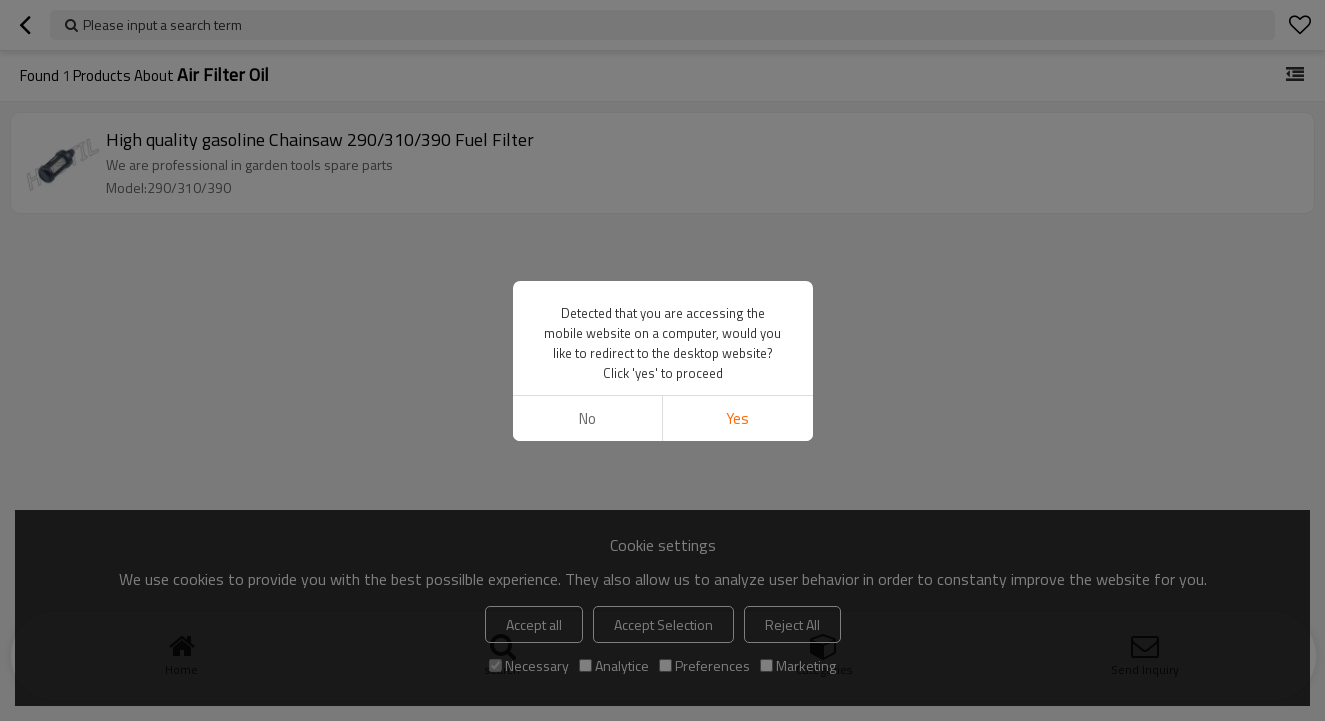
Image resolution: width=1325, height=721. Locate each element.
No (587, 418)
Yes (737, 418)
